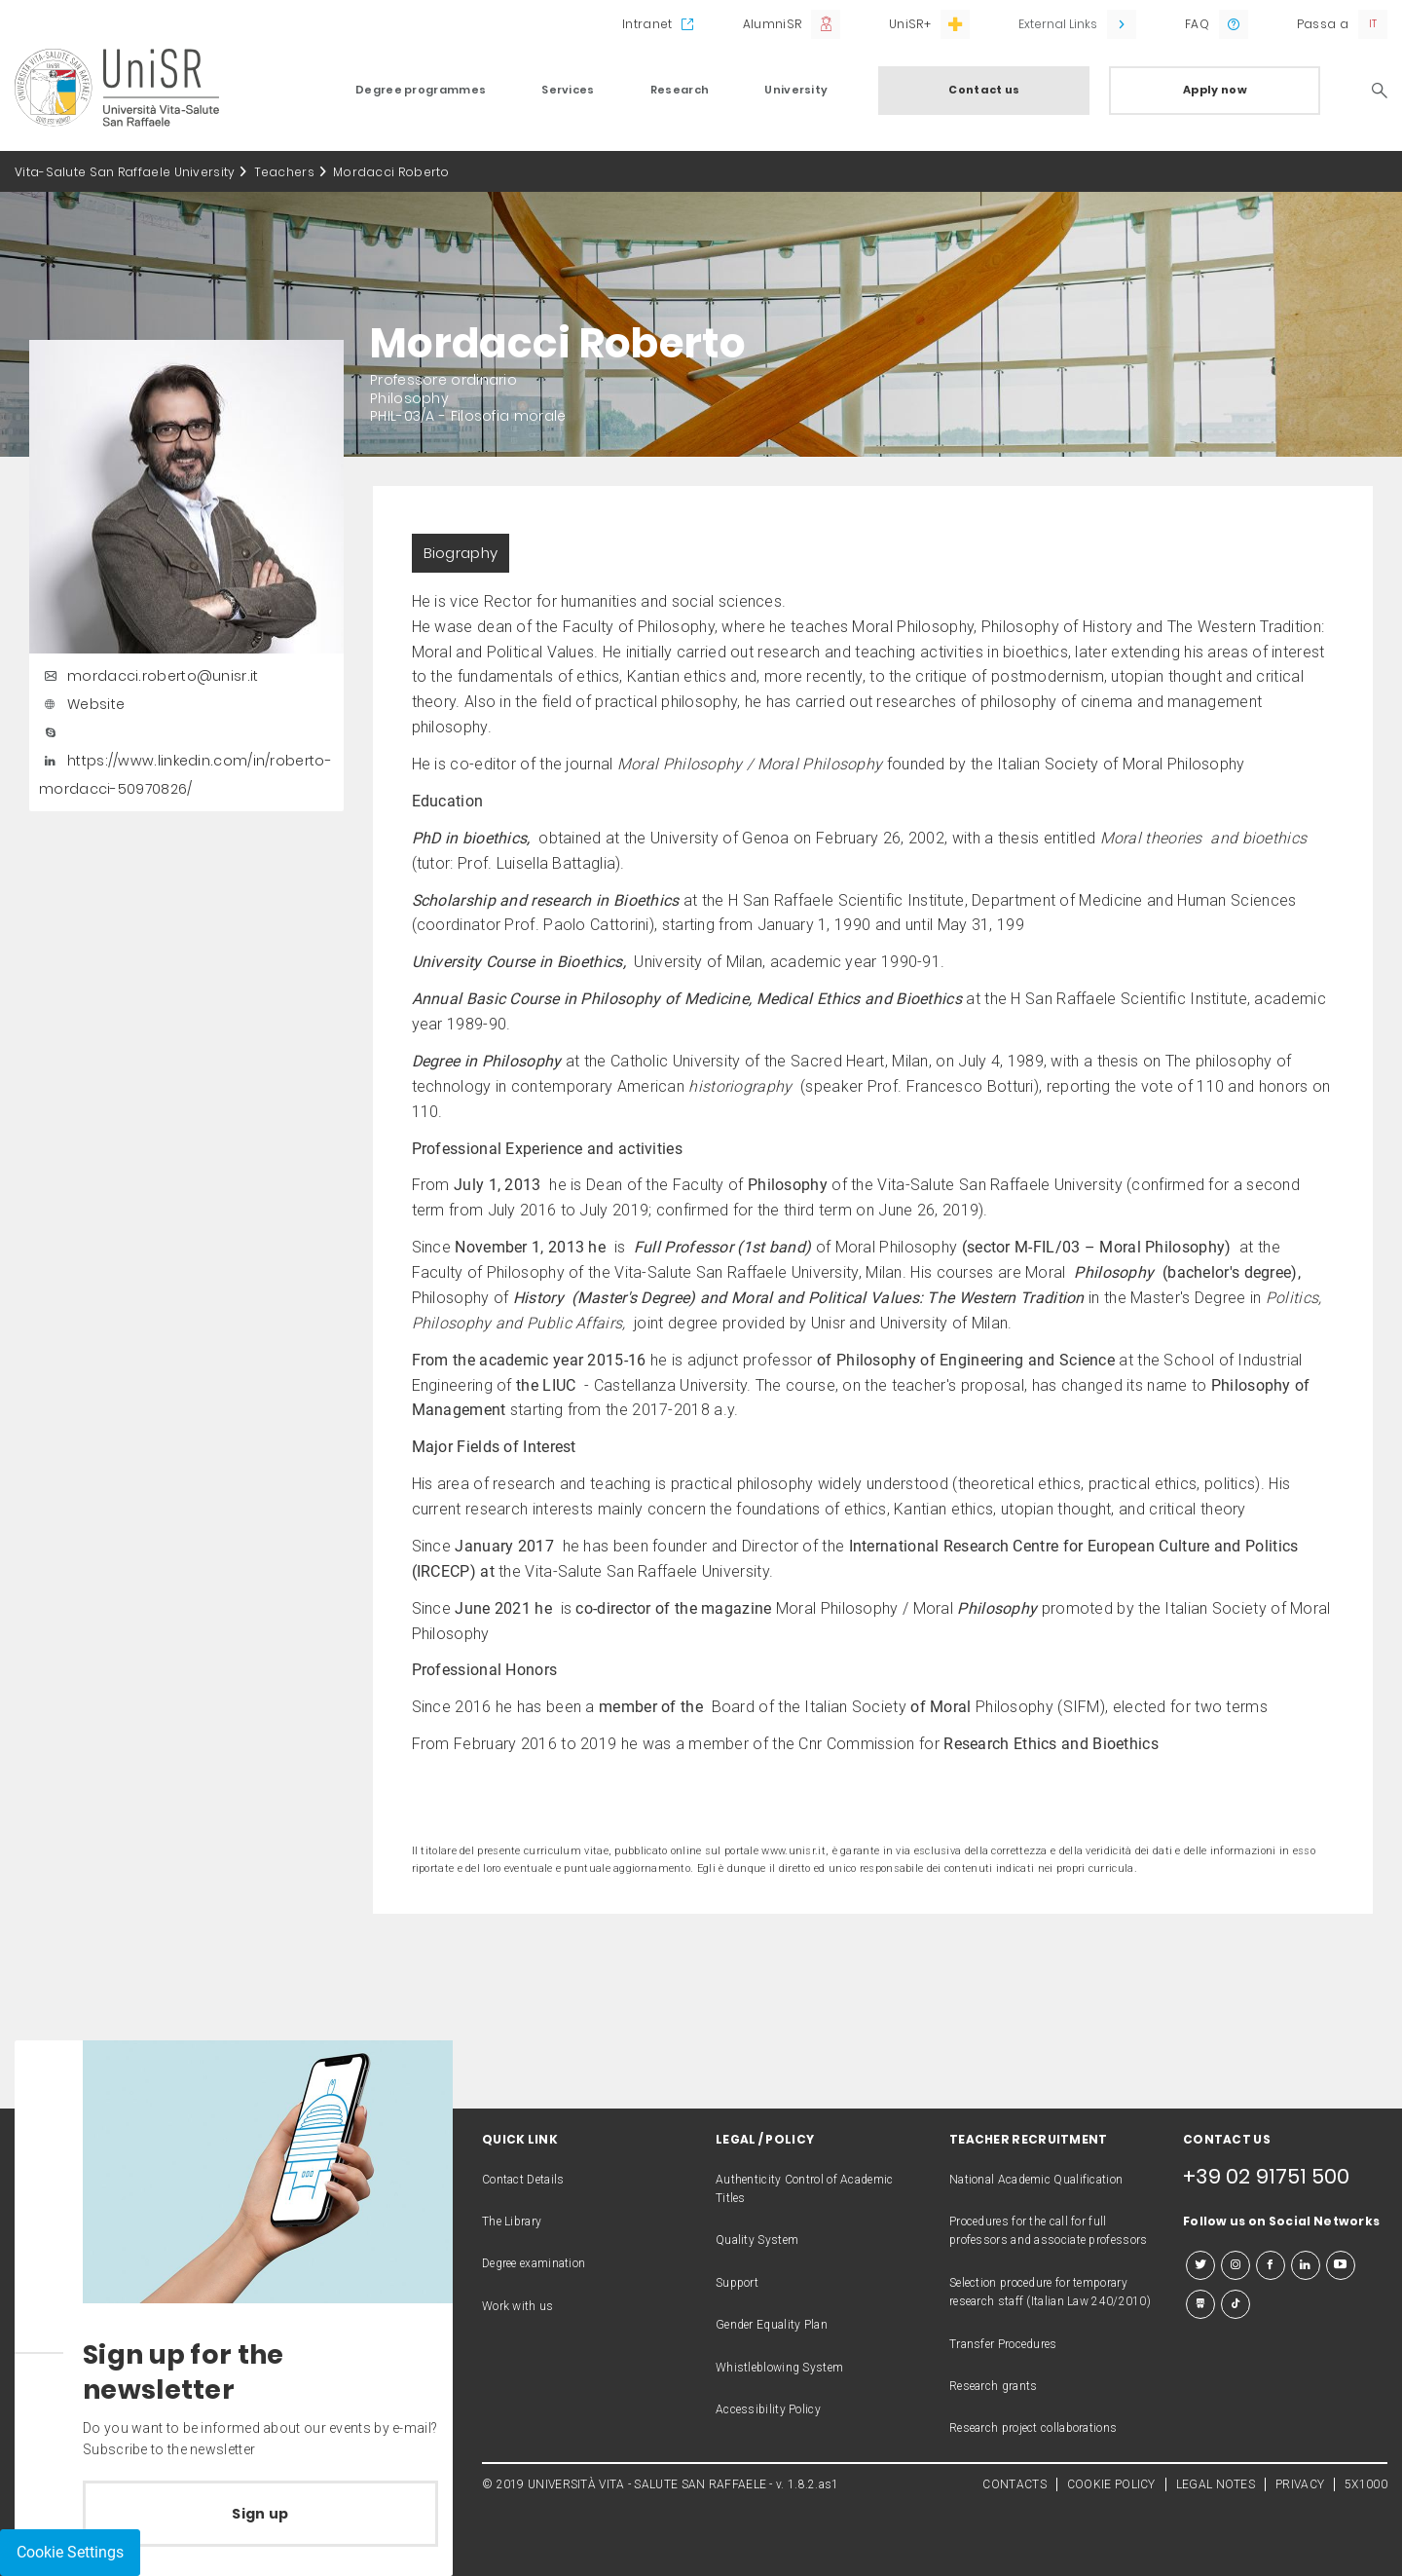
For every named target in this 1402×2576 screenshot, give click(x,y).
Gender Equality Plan (772, 2325)
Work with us (518, 2306)
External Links (1057, 24)
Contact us (983, 89)
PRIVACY (1299, 2484)
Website (82, 704)
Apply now (1215, 89)
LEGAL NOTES (1215, 2484)
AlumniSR (772, 24)
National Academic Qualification (1036, 2179)
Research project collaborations (1033, 2428)
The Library (511, 2221)
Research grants (993, 2386)
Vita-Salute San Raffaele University (125, 172)
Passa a (1322, 24)
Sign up (260, 2513)
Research (679, 89)
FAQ (1197, 24)
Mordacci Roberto (391, 172)
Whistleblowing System (779, 2367)
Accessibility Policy (768, 2409)
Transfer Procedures (1003, 2344)
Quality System (757, 2240)
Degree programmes (420, 89)
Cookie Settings (70, 2552)
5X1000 (1366, 2484)
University (796, 89)
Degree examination (533, 2263)
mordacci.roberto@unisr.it (149, 676)
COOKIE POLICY (1111, 2484)
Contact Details (523, 2179)
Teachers (284, 172)
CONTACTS (1014, 2484)
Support (737, 2283)
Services (567, 89)
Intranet (647, 24)
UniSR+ (910, 24)
